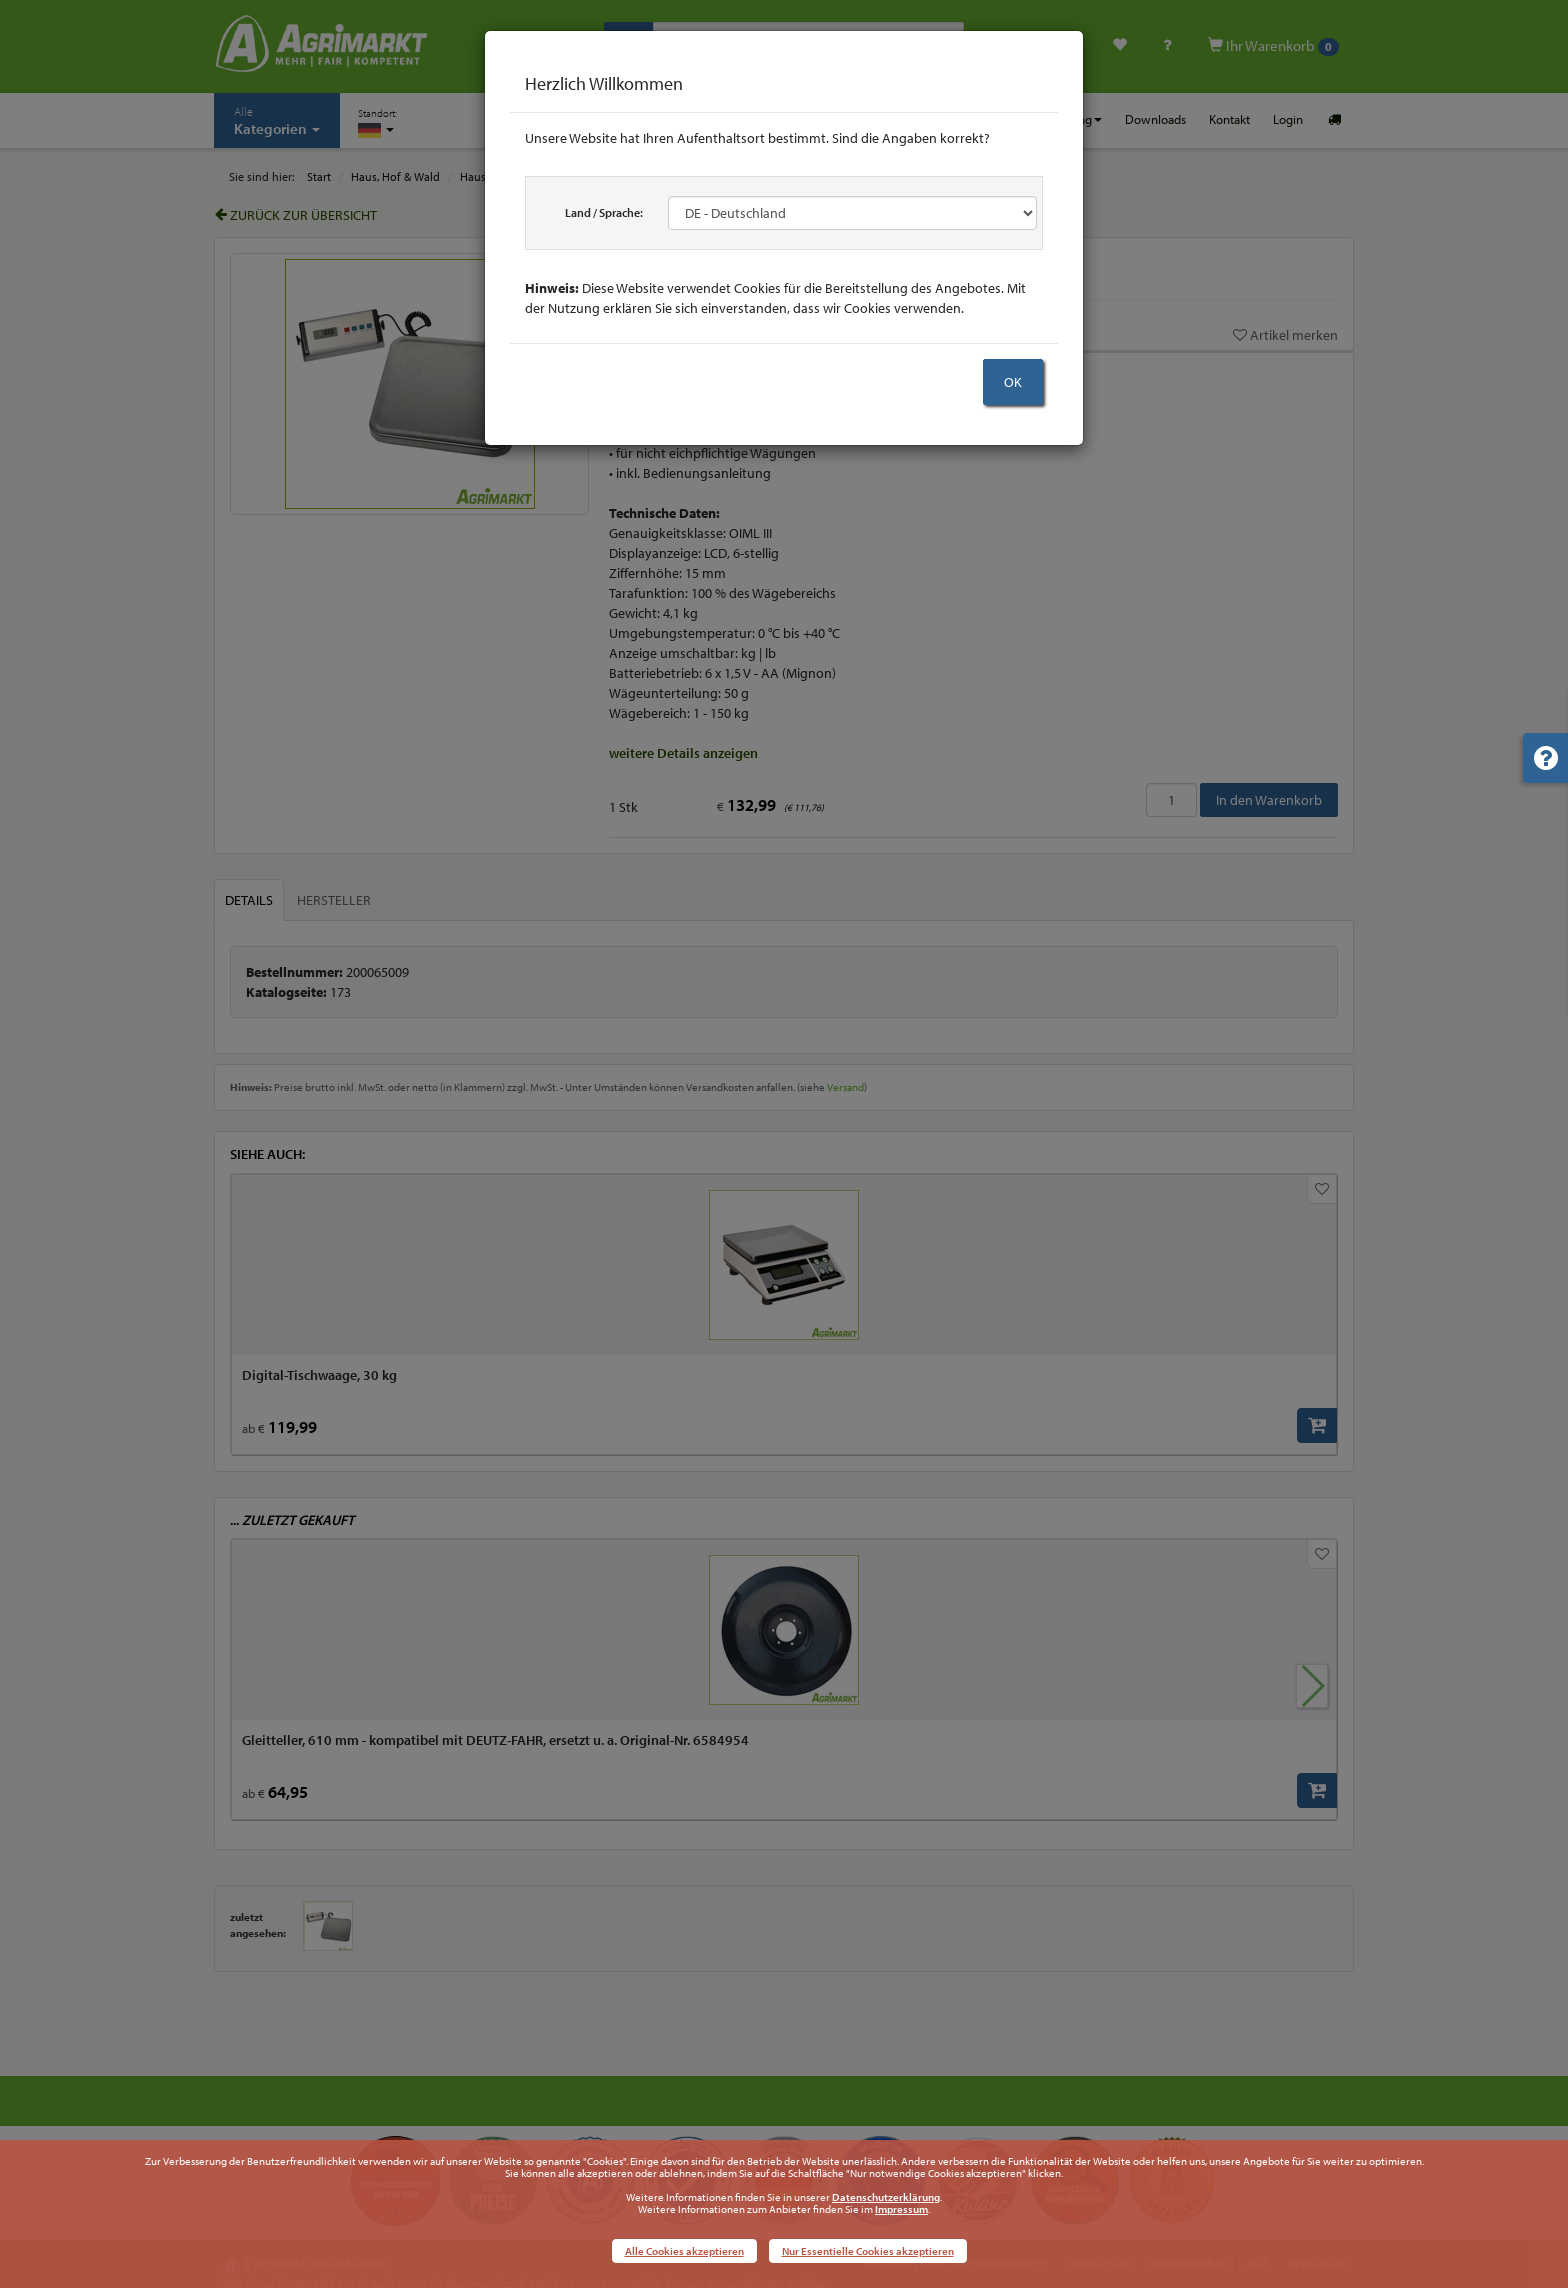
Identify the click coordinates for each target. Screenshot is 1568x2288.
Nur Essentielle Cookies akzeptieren (868, 2251)
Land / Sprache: (604, 212)
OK (1013, 382)
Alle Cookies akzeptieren (684, 2251)
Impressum (901, 2209)
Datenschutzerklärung (886, 2197)
